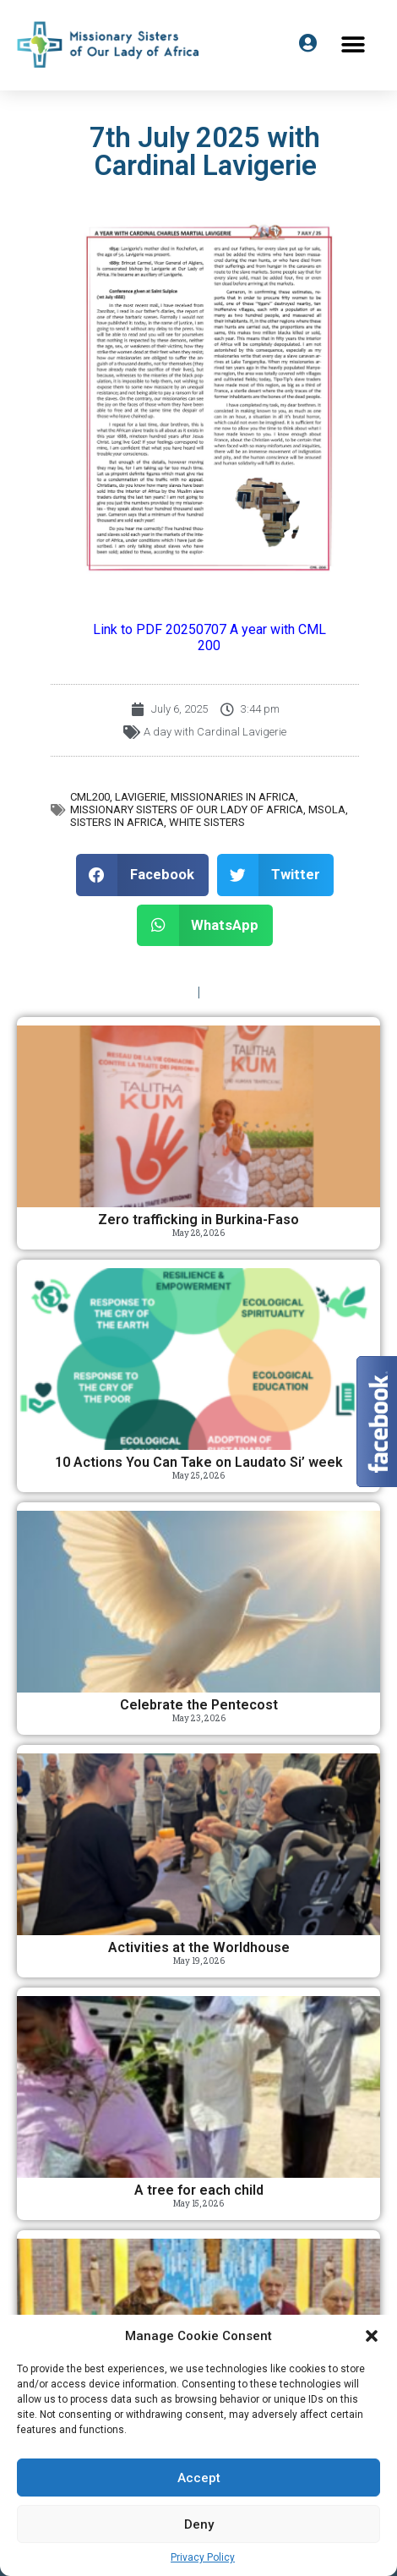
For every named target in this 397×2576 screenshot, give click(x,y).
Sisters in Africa (117, 822)
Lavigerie (140, 796)
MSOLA (326, 809)
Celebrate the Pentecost (199, 1705)
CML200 (90, 796)
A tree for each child (199, 2190)
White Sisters (207, 822)
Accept (198, 2478)
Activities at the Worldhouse (199, 1947)
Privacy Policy (203, 2557)
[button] (371, 2335)
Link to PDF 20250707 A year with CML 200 (209, 637)
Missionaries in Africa (233, 796)
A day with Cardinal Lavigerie (215, 731)
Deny (199, 2524)
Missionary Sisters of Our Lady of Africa (186, 809)
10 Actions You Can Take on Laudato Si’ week (199, 1462)
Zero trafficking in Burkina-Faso (198, 1219)
